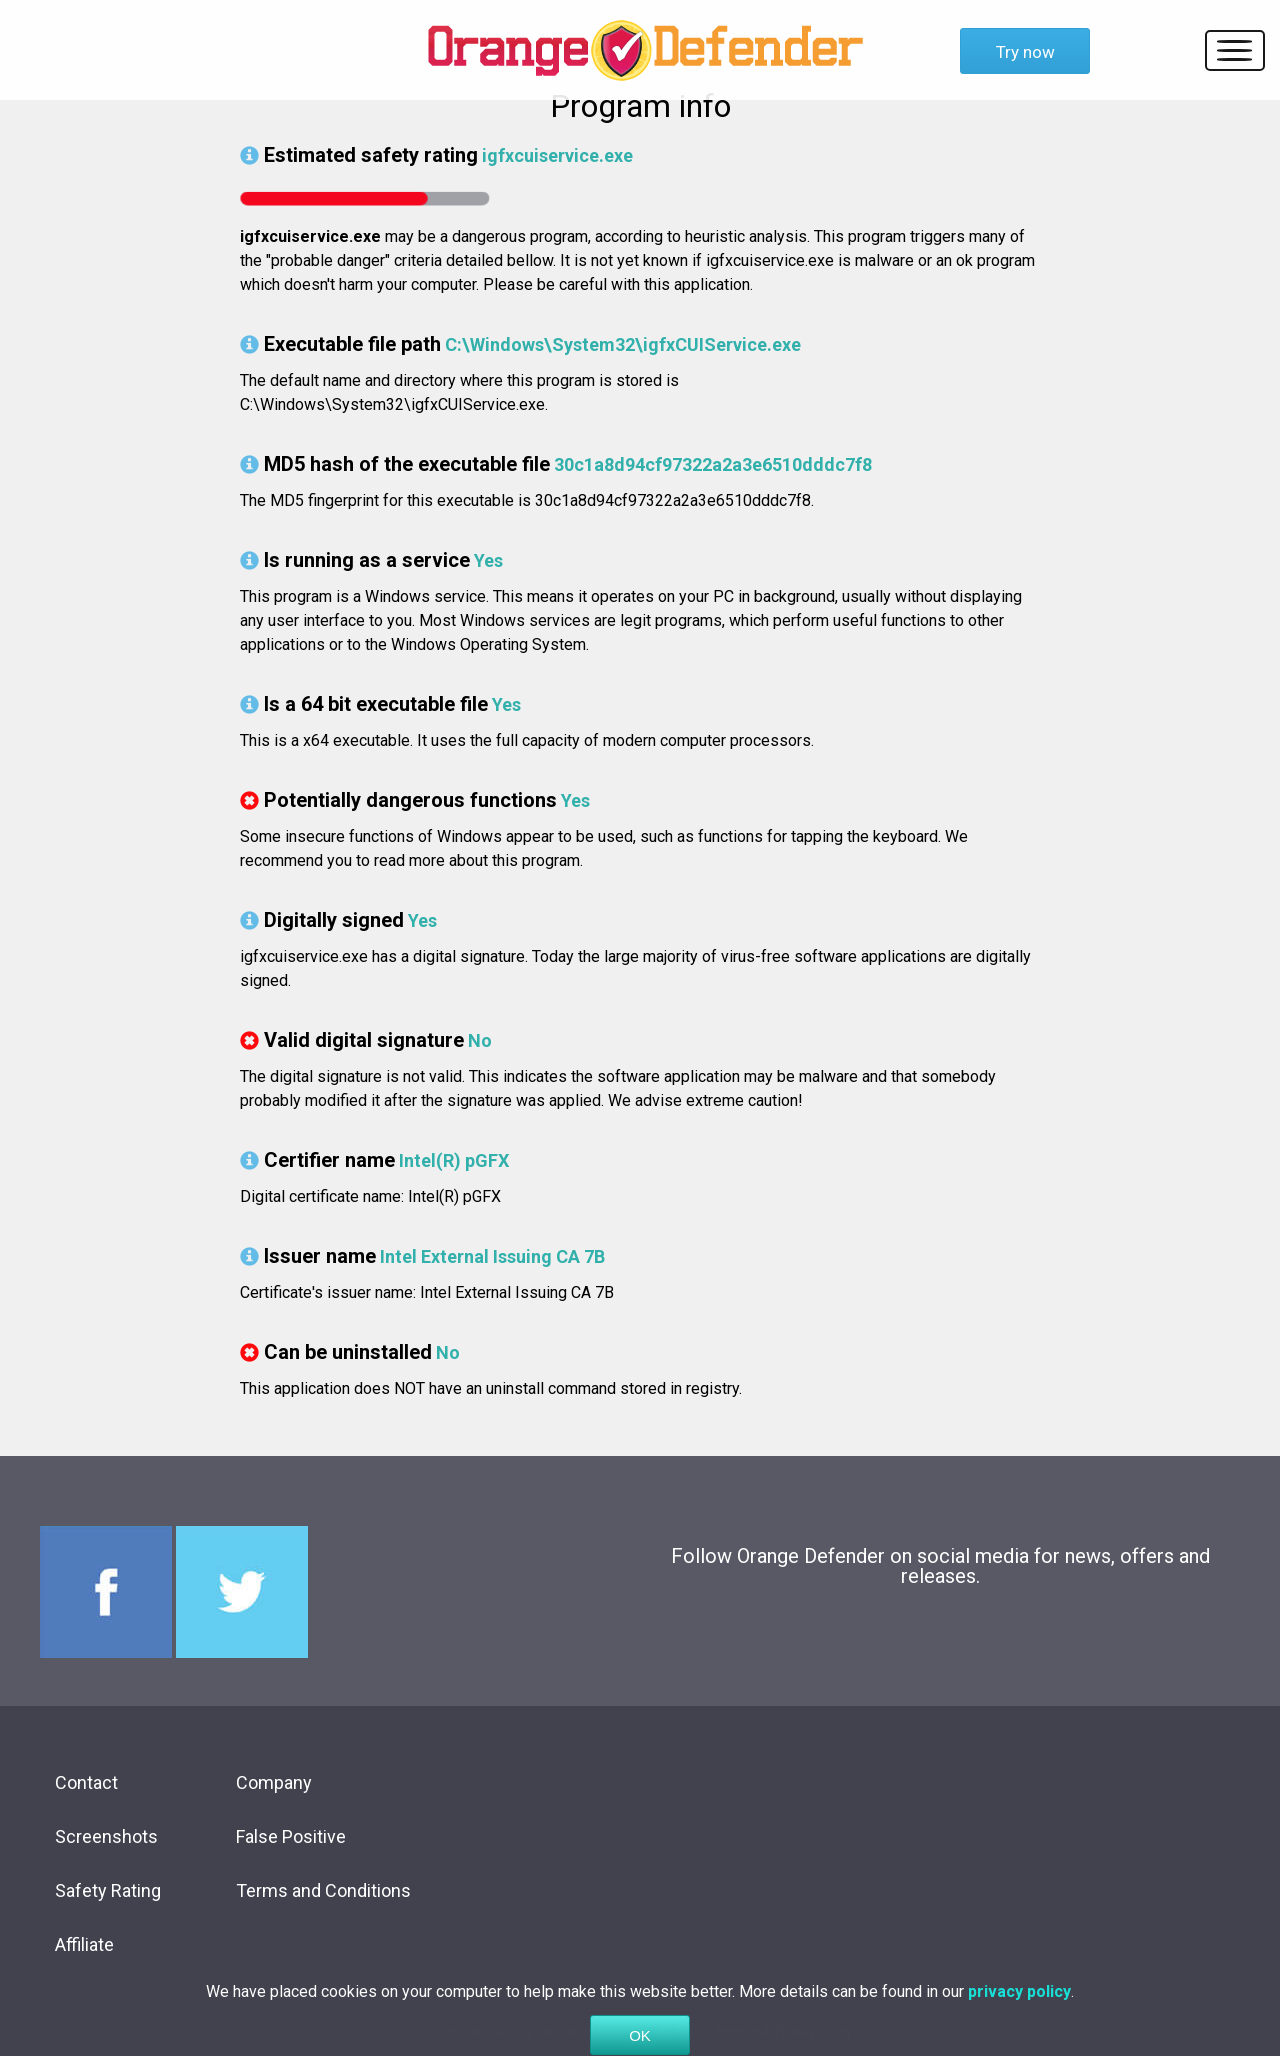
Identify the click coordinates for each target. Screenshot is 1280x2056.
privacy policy (1019, 2015)
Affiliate (84, 1944)
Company (274, 1782)
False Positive (291, 1836)
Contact (86, 1782)
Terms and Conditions (323, 1890)
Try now (1025, 52)
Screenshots (106, 1836)
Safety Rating (108, 1890)
